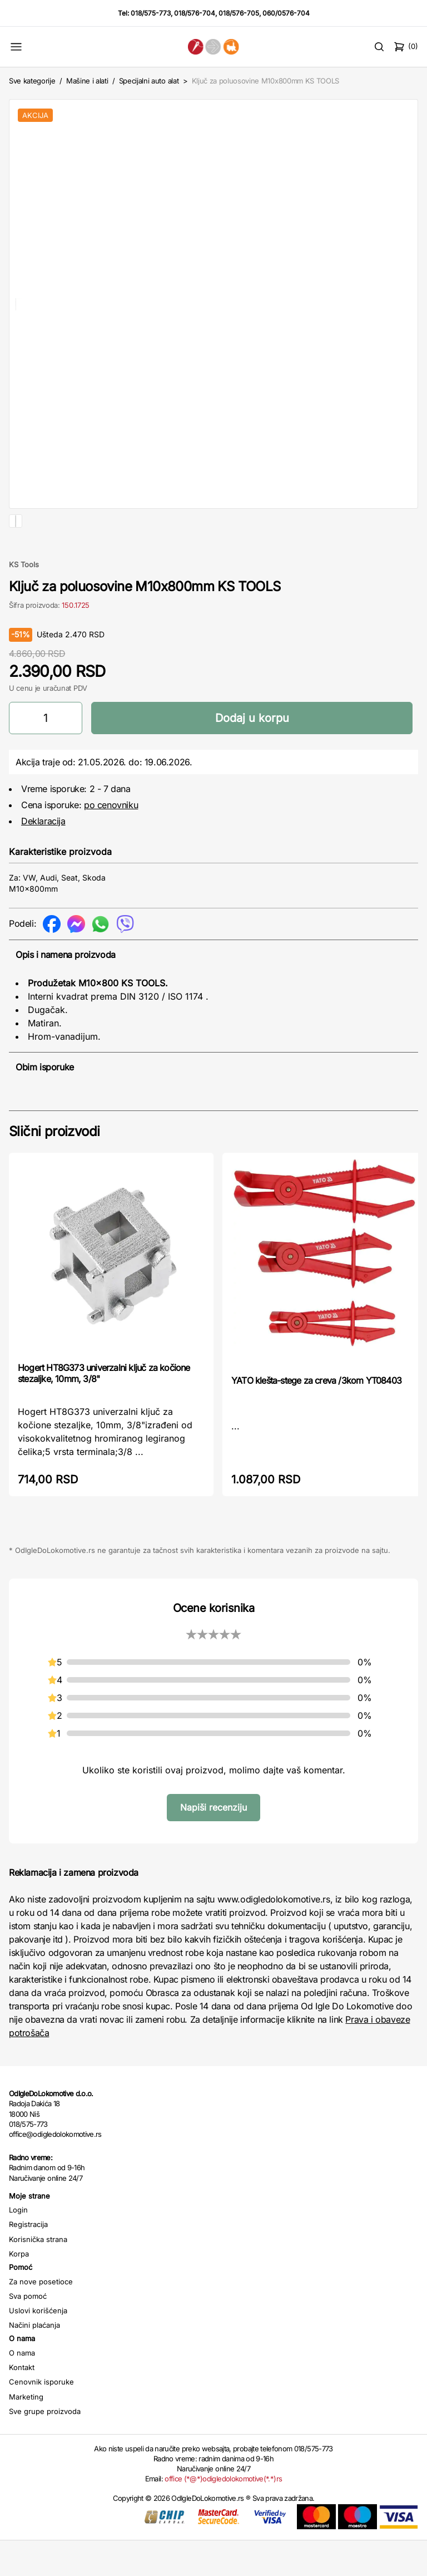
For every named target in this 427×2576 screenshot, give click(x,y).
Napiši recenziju (213, 1843)
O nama (22, 2388)
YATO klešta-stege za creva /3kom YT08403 (316, 1416)
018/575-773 (151, 13)
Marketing (26, 2432)
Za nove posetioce (41, 2317)
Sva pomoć (28, 2331)
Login (18, 2245)
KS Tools (24, 600)
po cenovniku (111, 840)
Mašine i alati (87, 80)
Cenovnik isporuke (41, 2417)
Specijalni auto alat (149, 80)
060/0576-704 (286, 13)
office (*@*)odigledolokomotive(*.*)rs (223, 2514)
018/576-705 (239, 13)
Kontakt (21, 2402)
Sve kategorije (32, 80)
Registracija (28, 2259)
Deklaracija (43, 856)
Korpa (19, 2289)
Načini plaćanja (34, 2360)
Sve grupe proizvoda (45, 2446)
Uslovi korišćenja (38, 2346)
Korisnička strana (38, 2274)
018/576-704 (194, 13)
